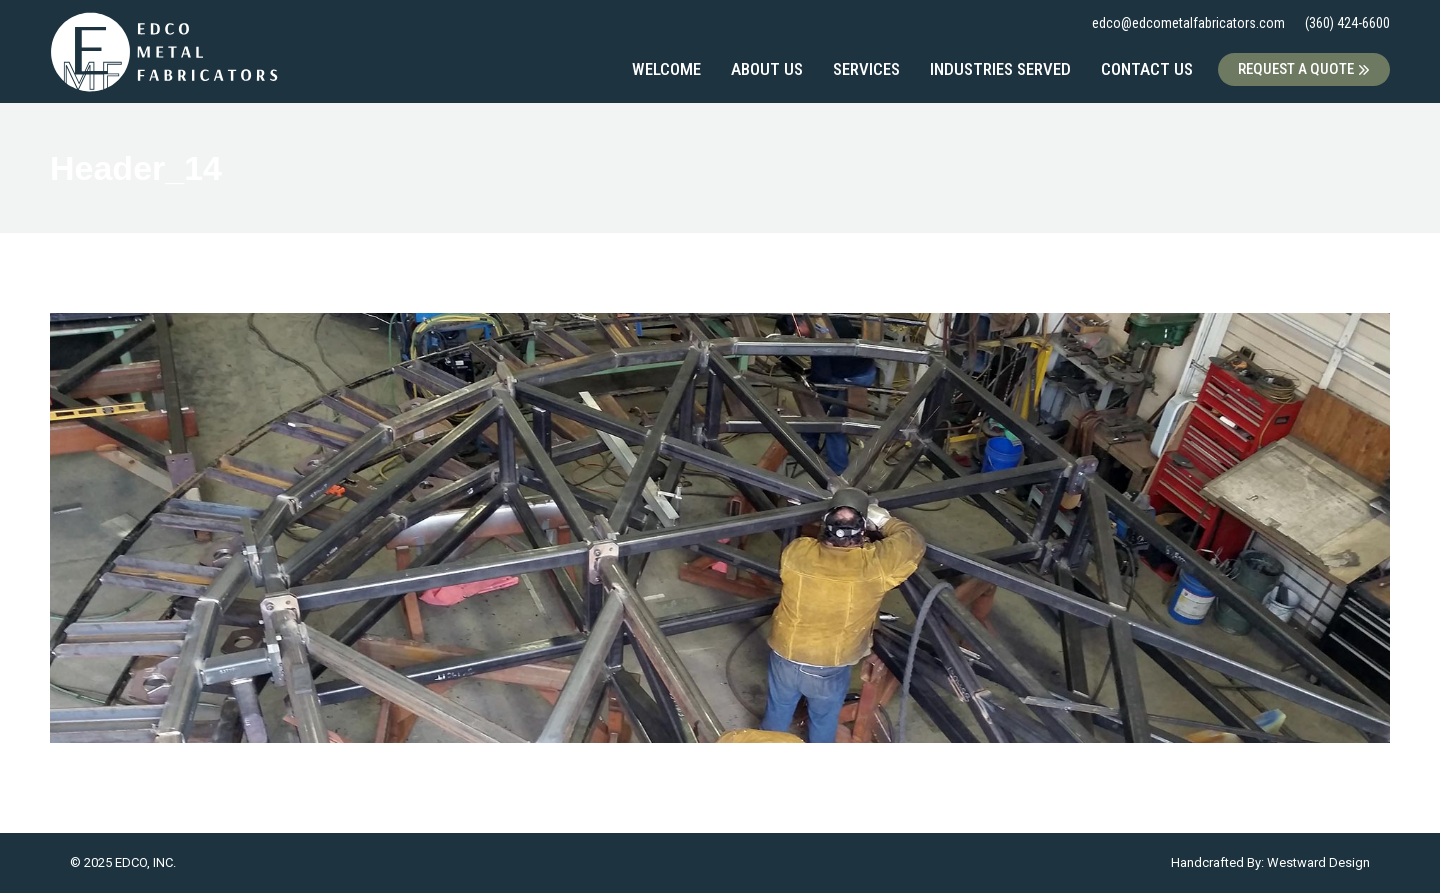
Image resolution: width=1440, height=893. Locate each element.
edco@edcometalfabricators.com (1188, 23)
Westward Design (1318, 862)
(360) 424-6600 (1347, 23)
